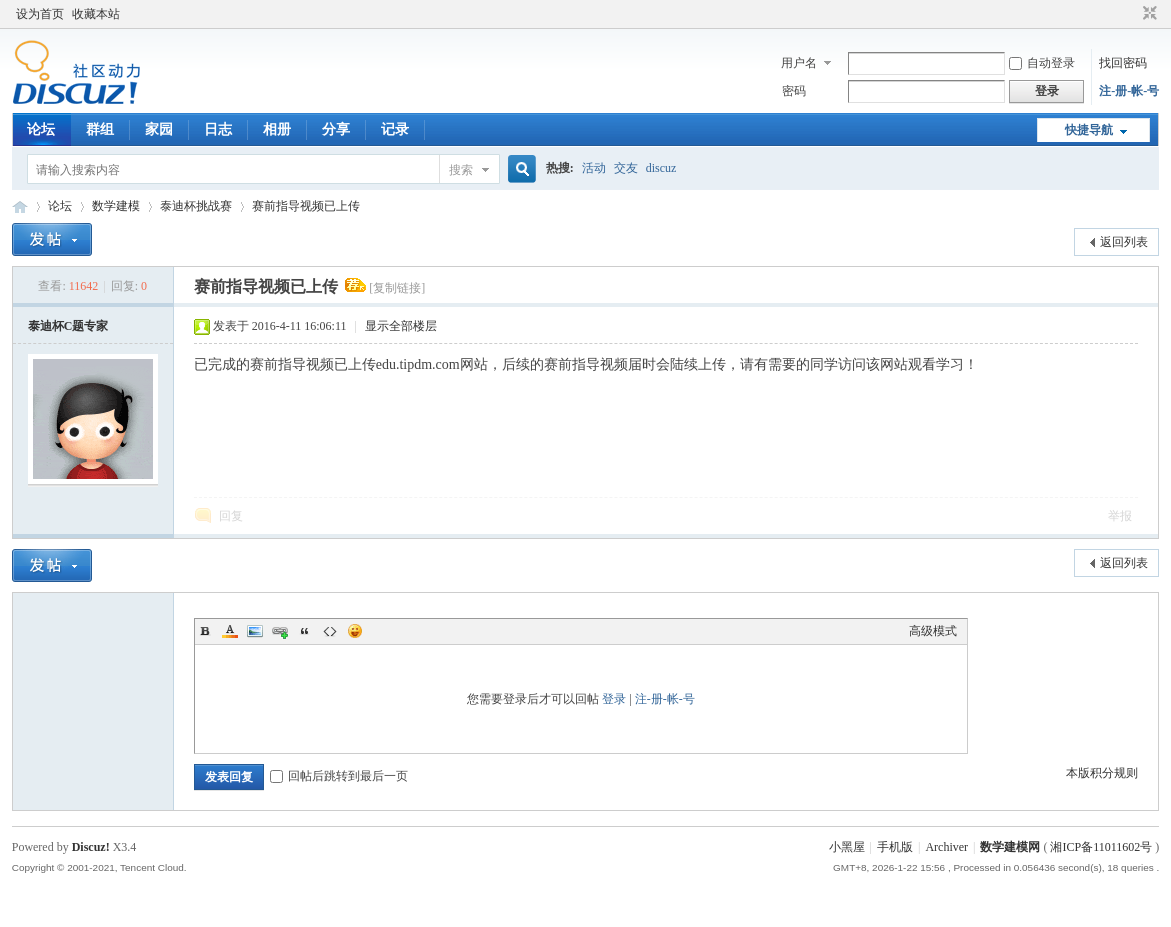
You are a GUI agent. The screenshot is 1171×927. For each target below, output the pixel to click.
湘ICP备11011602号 (1101, 847)
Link (280, 631)
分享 (336, 129)
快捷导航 (1089, 130)
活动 (594, 168)
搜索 (461, 170)
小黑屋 (847, 847)
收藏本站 (96, 14)
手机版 (895, 847)
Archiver (946, 847)
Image (255, 631)
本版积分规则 (1102, 773)
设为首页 (40, 14)
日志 (218, 129)
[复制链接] (397, 288)
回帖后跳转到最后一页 (339, 776)
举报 (1120, 516)
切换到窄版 (1147, 14)
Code (330, 631)
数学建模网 (1010, 847)
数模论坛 (20, 206)
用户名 (799, 63)
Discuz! (91, 847)
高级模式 (933, 631)
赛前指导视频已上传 (306, 206)
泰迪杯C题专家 (68, 326)
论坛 (41, 129)
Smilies (355, 631)
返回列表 (1124, 242)
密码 (794, 91)
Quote (305, 631)
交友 (626, 168)
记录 (395, 129)
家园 (159, 129)
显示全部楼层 (401, 326)
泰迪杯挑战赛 (196, 206)
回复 (231, 516)
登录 (614, 699)
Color (230, 631)
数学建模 (116, 206)
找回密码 (1123, 63)
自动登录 (1042, 63)
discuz (661, 168)
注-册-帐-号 (1129, 91)
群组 (100, 129)
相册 (277, 129)
